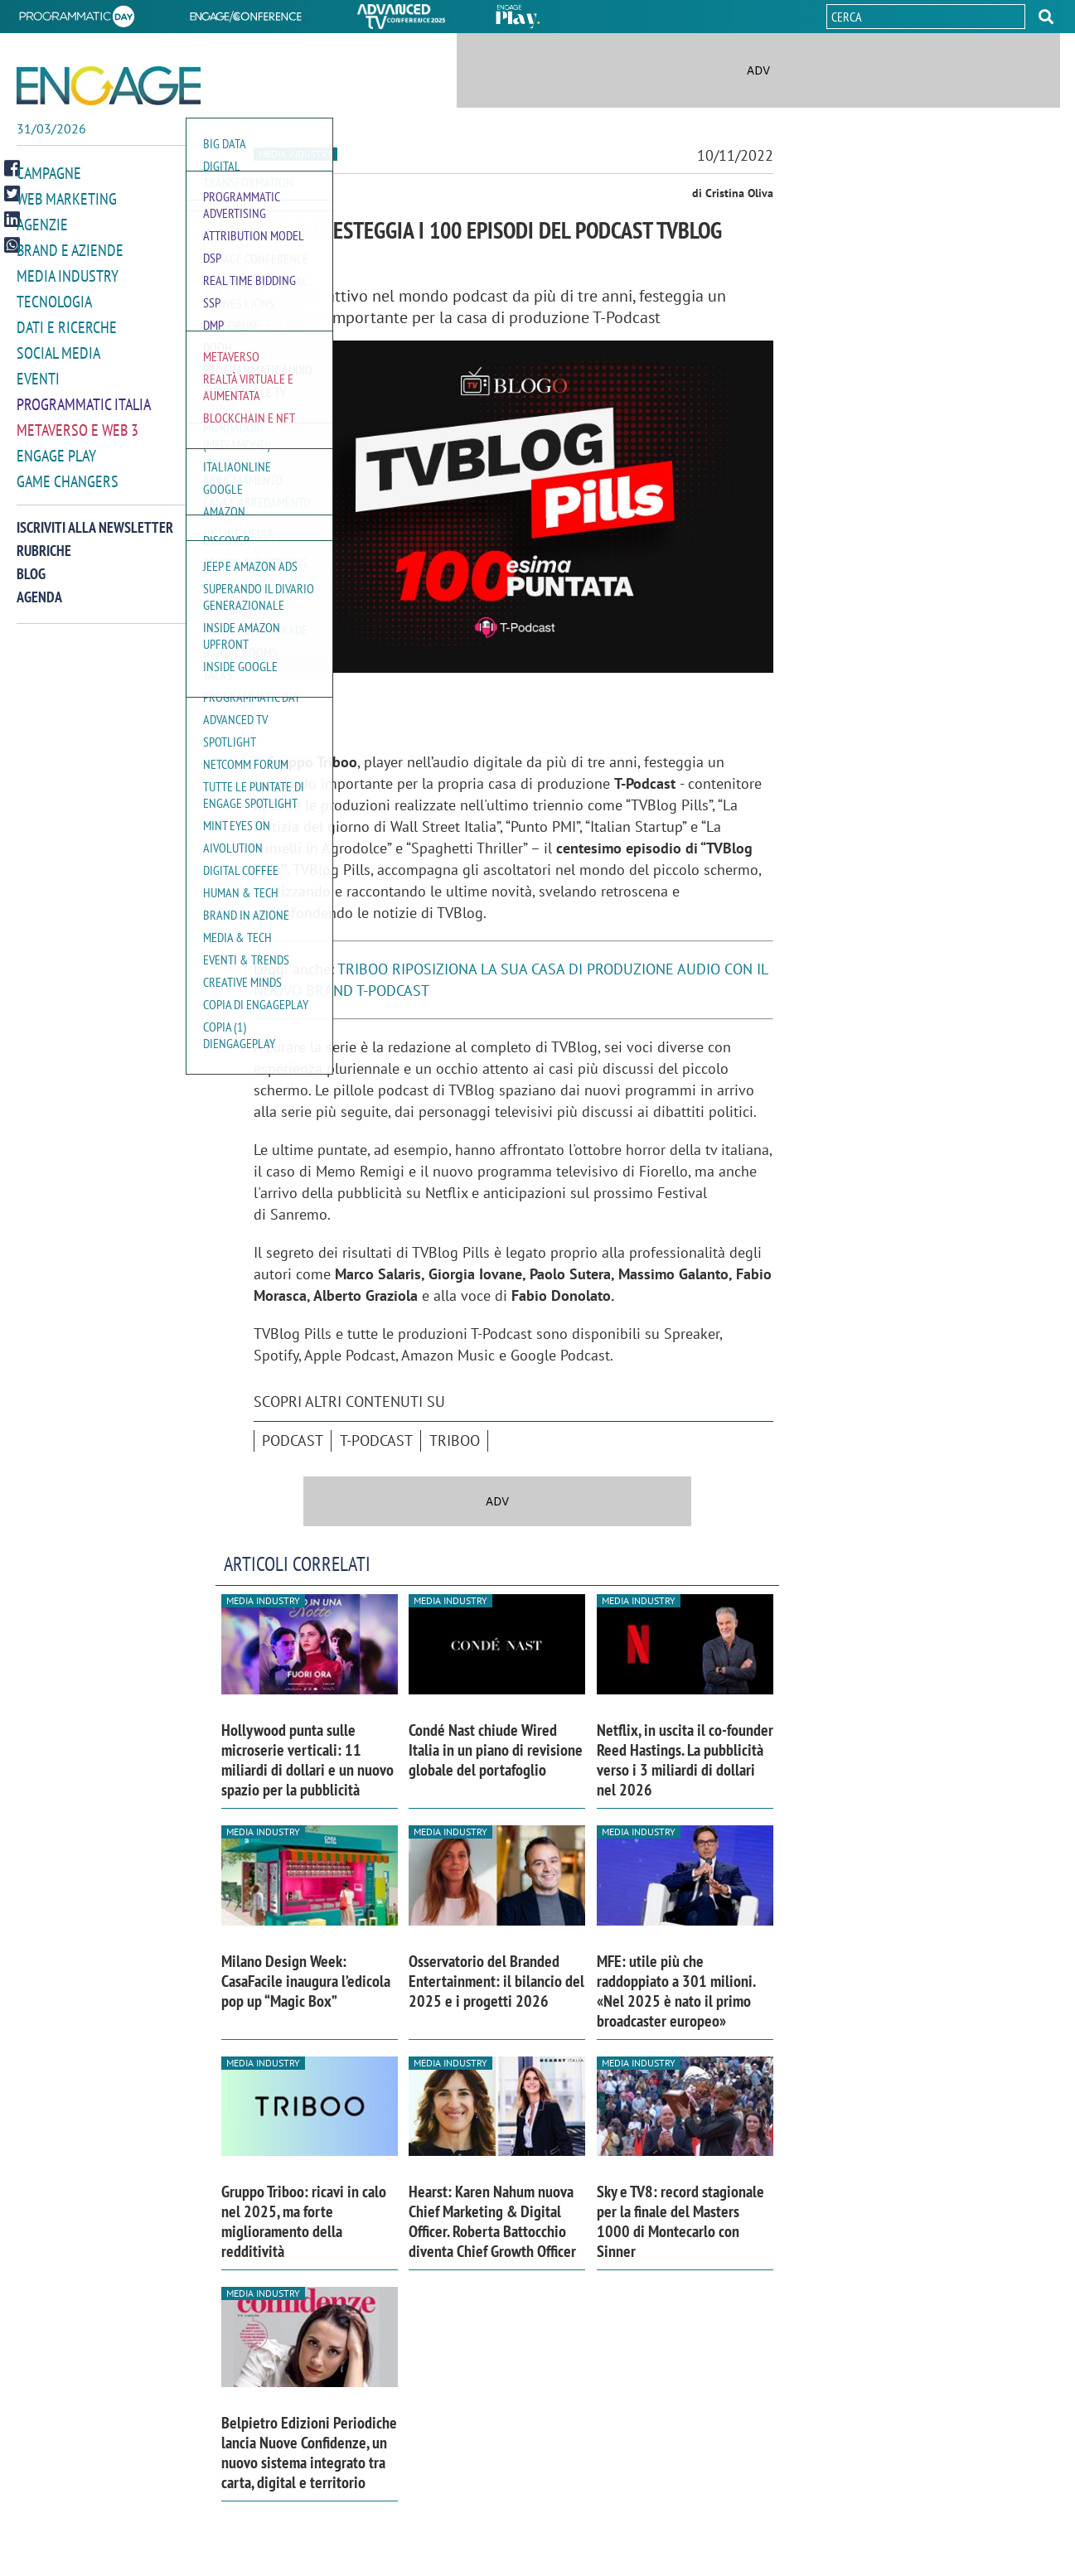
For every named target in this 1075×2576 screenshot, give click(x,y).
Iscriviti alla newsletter (95, 516)
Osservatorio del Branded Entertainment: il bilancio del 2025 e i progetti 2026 (496, 1981)
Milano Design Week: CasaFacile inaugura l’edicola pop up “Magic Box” (305, 1981)
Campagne (47, 172)
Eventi (36, 371)
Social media (55, 346)
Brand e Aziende (66, 247)
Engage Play (54, 446)
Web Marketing (63, 197)
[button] (1046, 16)
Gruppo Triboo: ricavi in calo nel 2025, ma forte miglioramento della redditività (303, 2221)
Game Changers (64, 471)
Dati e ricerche (63, 322)
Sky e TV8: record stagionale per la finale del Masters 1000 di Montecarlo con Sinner (680, 2221)
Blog (31, 563)
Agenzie (40, 222)
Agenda (39, 586)
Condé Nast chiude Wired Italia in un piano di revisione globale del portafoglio (496, 1750)
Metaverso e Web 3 (74, 421)
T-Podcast (376, 1440)
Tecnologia (52, 297)
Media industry (295, 153)
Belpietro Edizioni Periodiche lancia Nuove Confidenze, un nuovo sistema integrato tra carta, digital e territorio (309, 2452)
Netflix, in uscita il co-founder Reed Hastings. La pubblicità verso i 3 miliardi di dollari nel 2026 (685, 1760)
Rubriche (44, 539)
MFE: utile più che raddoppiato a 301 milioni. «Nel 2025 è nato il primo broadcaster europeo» (676, 1991)
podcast (292, 1440)
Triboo (454, 1440)
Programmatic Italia (80, 396)
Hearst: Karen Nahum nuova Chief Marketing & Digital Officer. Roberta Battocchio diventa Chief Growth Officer (492, 2221)
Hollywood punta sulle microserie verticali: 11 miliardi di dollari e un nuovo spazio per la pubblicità (307, 1760)
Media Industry (64, 272)
